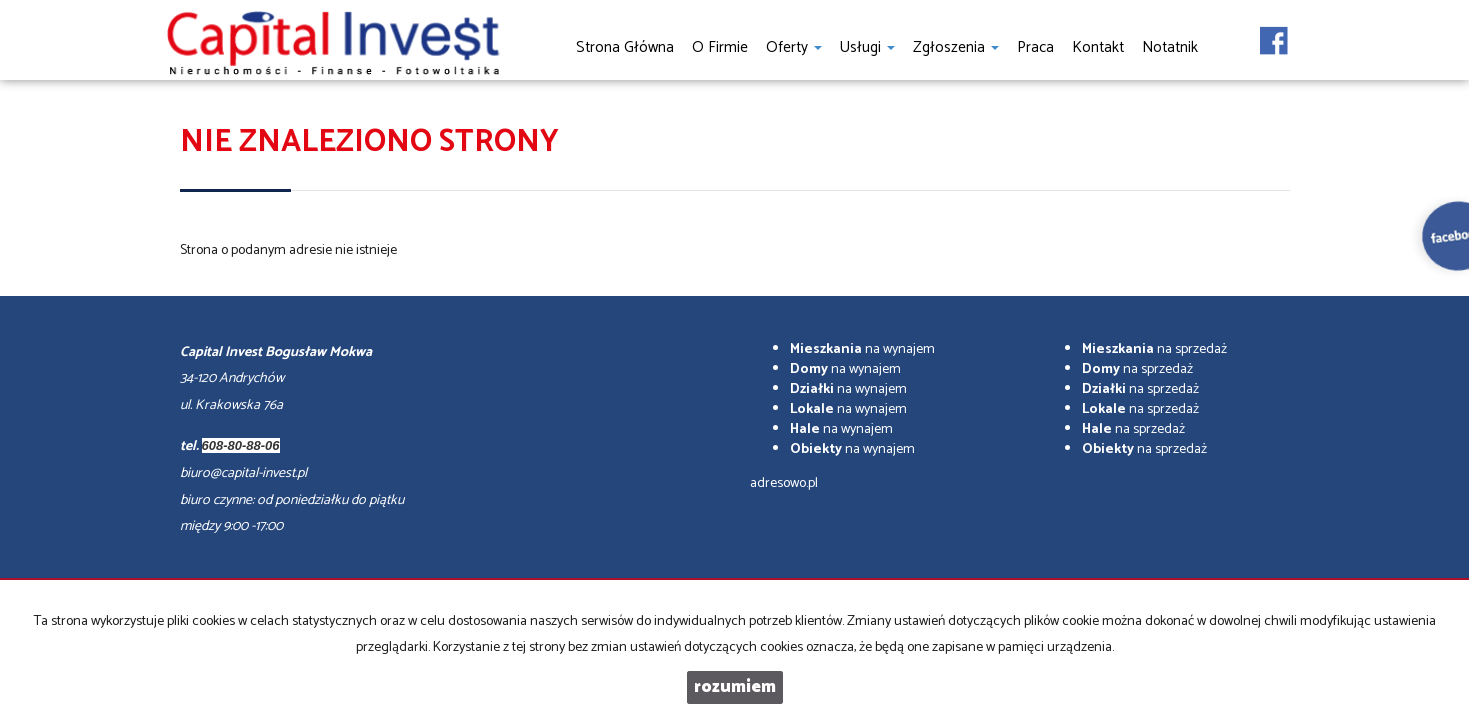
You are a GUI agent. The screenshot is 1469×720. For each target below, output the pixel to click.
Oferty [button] (794, 47)
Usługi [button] (867, 47)
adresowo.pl (784, 483)
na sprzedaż (1154, 349)
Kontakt (1098, 47)
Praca (1035, 47)
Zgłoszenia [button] (956, 47)
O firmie (720, 47)
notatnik (1170, 47)
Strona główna (625, 47)
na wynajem (862, 349)
